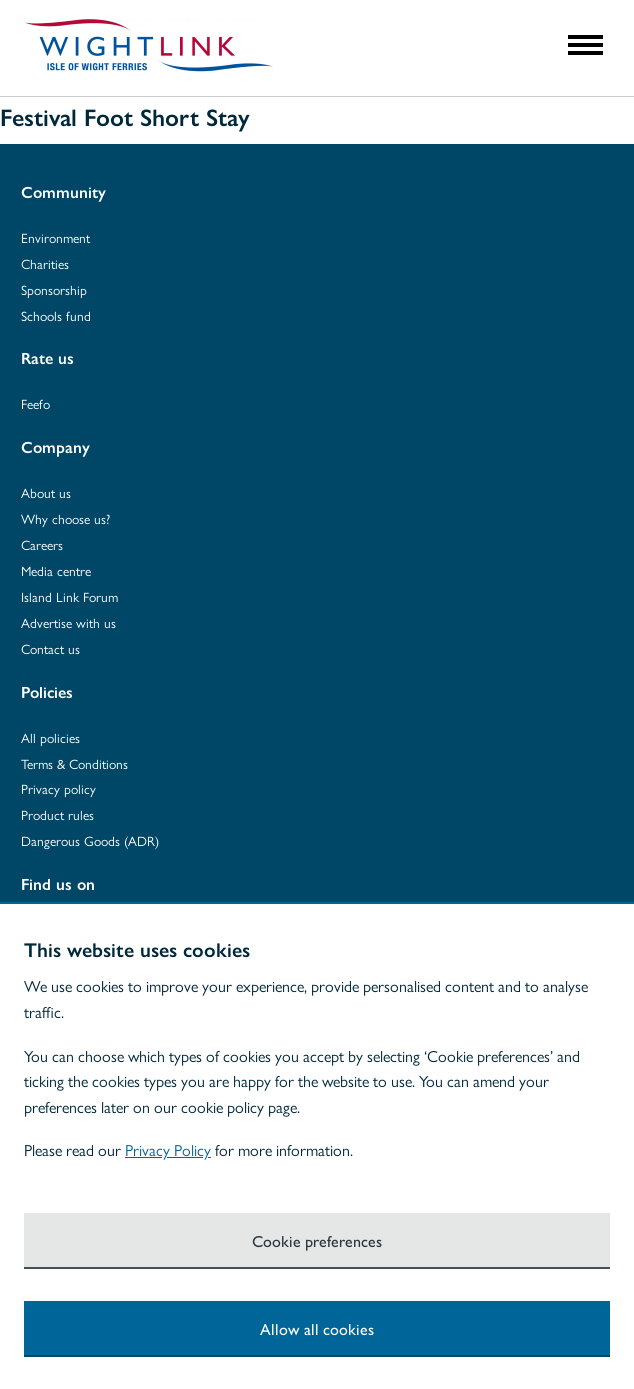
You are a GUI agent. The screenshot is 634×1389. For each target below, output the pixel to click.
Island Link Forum (69, 596)
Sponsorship (54, 289)
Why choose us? (65, 518)
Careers (42, 544)
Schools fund (56, 315)
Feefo (35, 403)
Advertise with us (68, 622)
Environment (55, 237)
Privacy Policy (168, 1149)
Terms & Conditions (74, 763)
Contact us (50, 648)
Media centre (56, 570)
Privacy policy (58, 788)
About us (46, 492)
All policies (50, 737)
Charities (45, 263)
